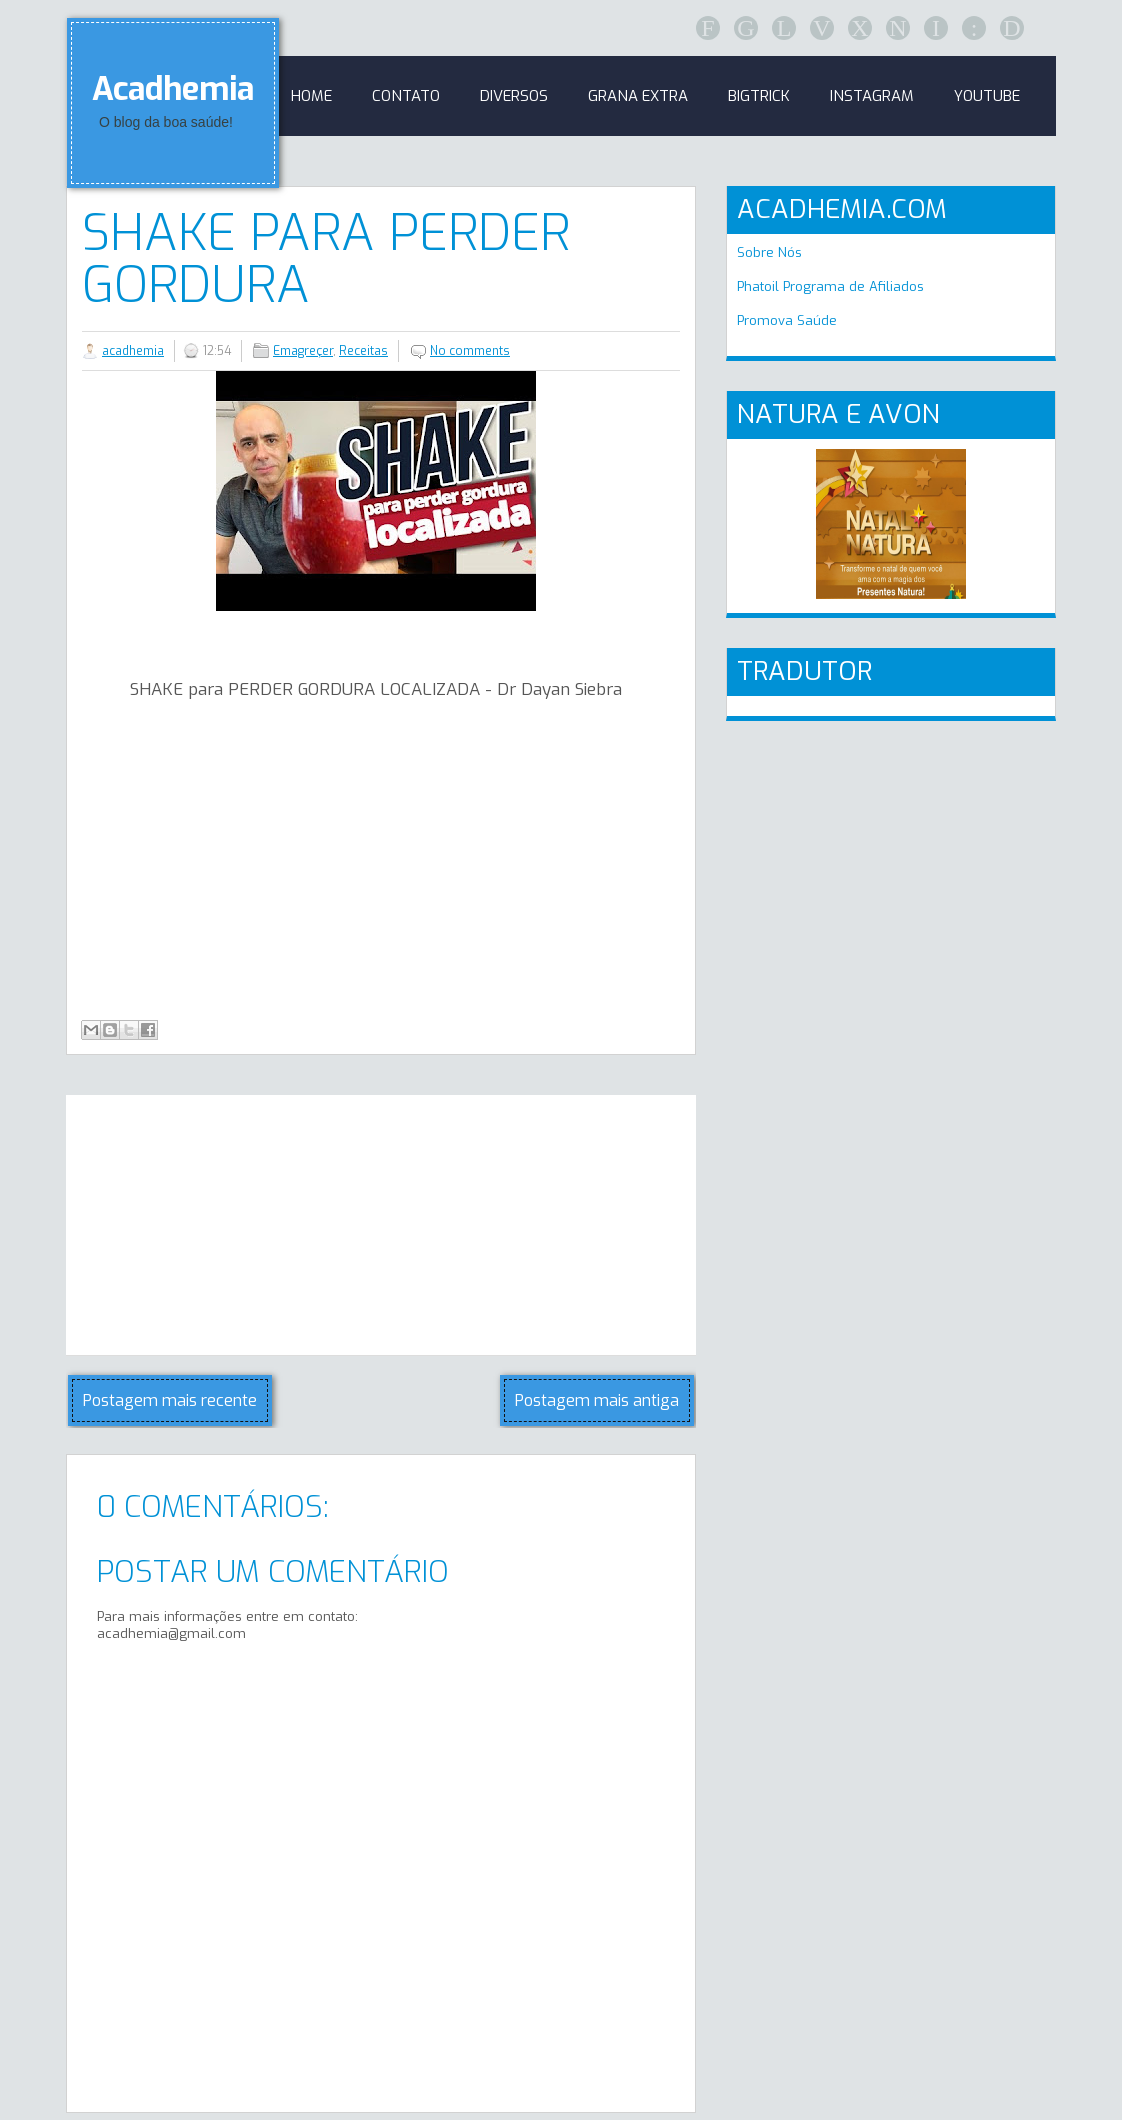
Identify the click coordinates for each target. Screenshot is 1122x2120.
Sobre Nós (769, 252)
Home (311, 96)
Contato (406, 96)
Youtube (987, 96)
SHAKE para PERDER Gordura (326, 259)
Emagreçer (303, 351)
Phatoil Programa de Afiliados (830, 286)
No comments (470, 351)
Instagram (872, 96)
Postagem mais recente (170, 1400)
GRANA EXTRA (638, 96)
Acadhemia (173, 89)
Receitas (363, 351)
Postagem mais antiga (597, 1400)
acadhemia (133, 351)
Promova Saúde (787, 320)
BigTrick (759, 96)
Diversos (514, 96)
